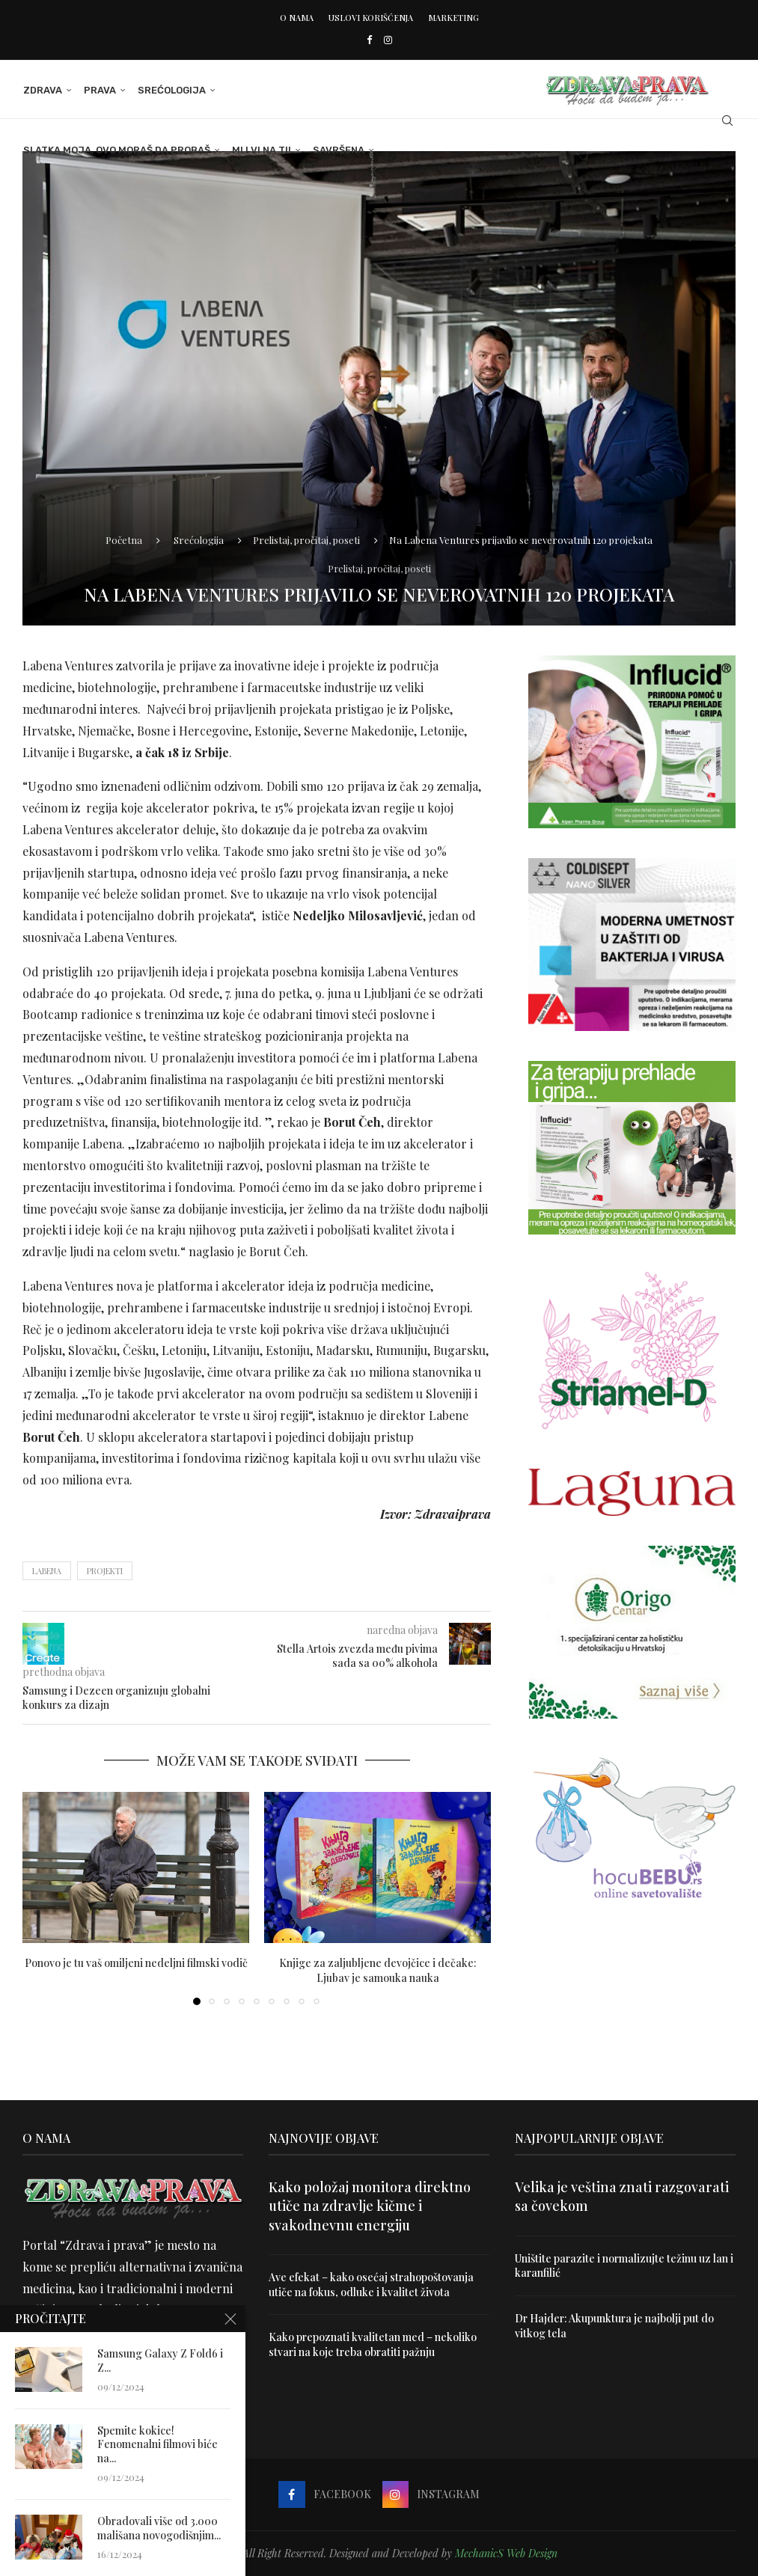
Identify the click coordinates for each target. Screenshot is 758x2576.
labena (46, 1570)
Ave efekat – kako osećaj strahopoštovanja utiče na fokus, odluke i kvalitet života (371, 2284)
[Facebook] (369, 39)
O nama (297, 17)
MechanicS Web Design (506, 2553)
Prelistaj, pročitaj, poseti (306, 539)
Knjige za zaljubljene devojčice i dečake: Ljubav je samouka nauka (378, 1970)
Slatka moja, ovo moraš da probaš (116, 150)
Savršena (338, 150)
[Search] (728, 120)
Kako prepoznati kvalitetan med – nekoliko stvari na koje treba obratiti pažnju (373, 2344)
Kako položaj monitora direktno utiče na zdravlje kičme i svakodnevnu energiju (370, 2205)
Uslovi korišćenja (370, 17)
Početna (124, 539)
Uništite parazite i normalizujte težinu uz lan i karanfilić (624, 2265)
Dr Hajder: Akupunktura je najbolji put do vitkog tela (615, 2325)
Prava (99, 90)
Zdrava (41, 90)
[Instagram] (388, 39)
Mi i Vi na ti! (260, 150)
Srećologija (171, 90)
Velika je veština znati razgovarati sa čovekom (622, 2196)
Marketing (453, 17)
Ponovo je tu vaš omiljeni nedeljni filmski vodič (136, 1963)
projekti (105, 1570)
